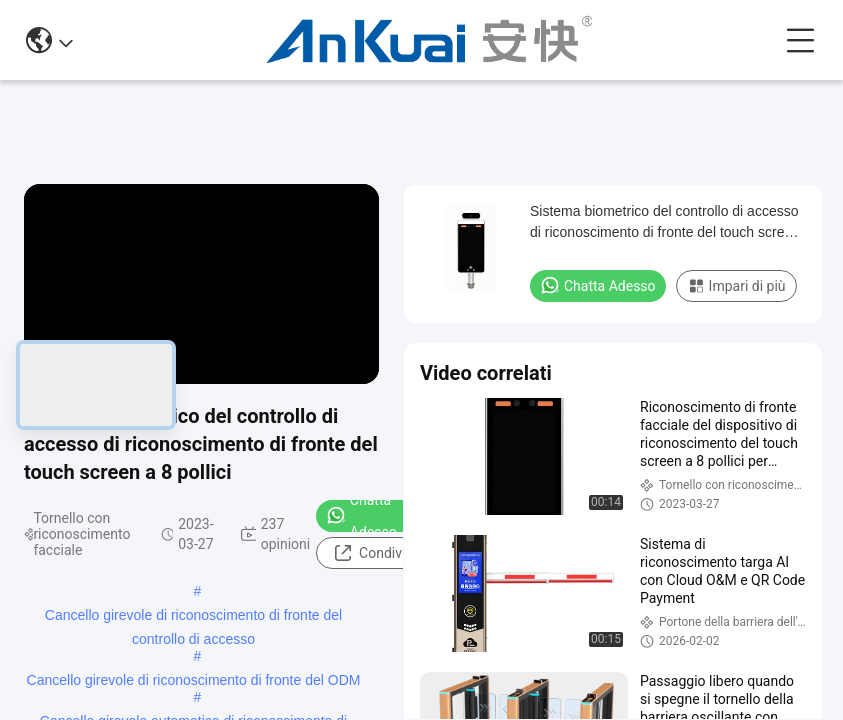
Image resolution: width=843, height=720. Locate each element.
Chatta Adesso (361, 516)
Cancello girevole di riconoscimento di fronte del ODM (194, 680)
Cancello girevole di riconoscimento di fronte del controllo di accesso (193, 617)
